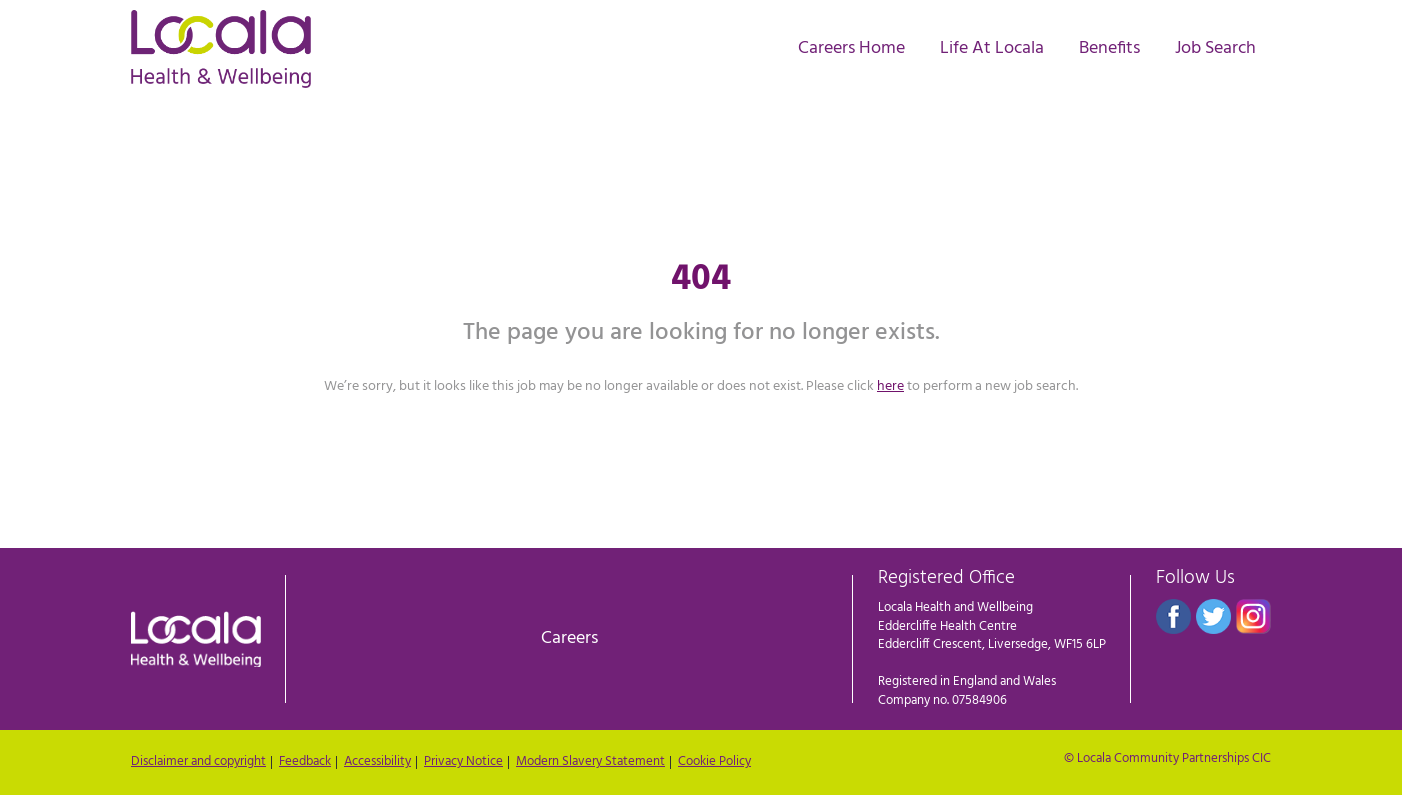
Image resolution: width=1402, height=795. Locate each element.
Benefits (1109, 48)
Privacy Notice (463, 762)
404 (701, 279)
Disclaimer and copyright (198, 762)
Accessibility (377, 762)
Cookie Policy (714, 762)
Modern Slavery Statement (590, 762)
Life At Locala (992, 48)
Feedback (305, 762)
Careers (569, 638)
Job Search (1215, 48)
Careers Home (851, 48)
